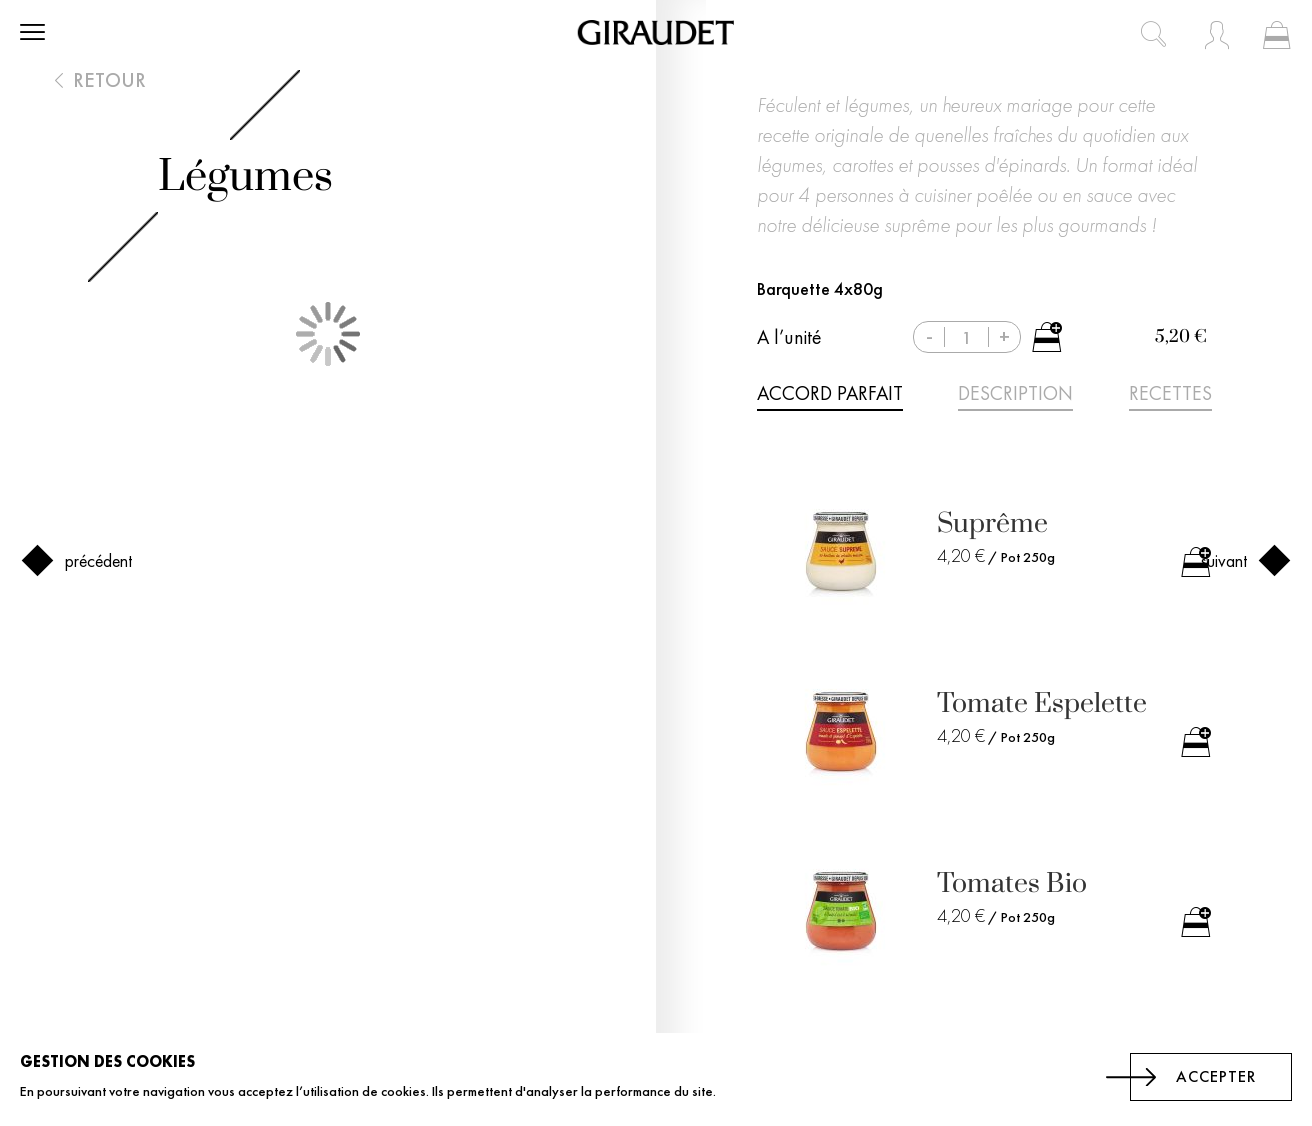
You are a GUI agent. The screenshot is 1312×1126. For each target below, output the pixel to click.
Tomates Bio (1012, 883)
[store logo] (656, 32)
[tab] (830, 397)
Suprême (992, 523)
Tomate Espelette (1042, 703)
